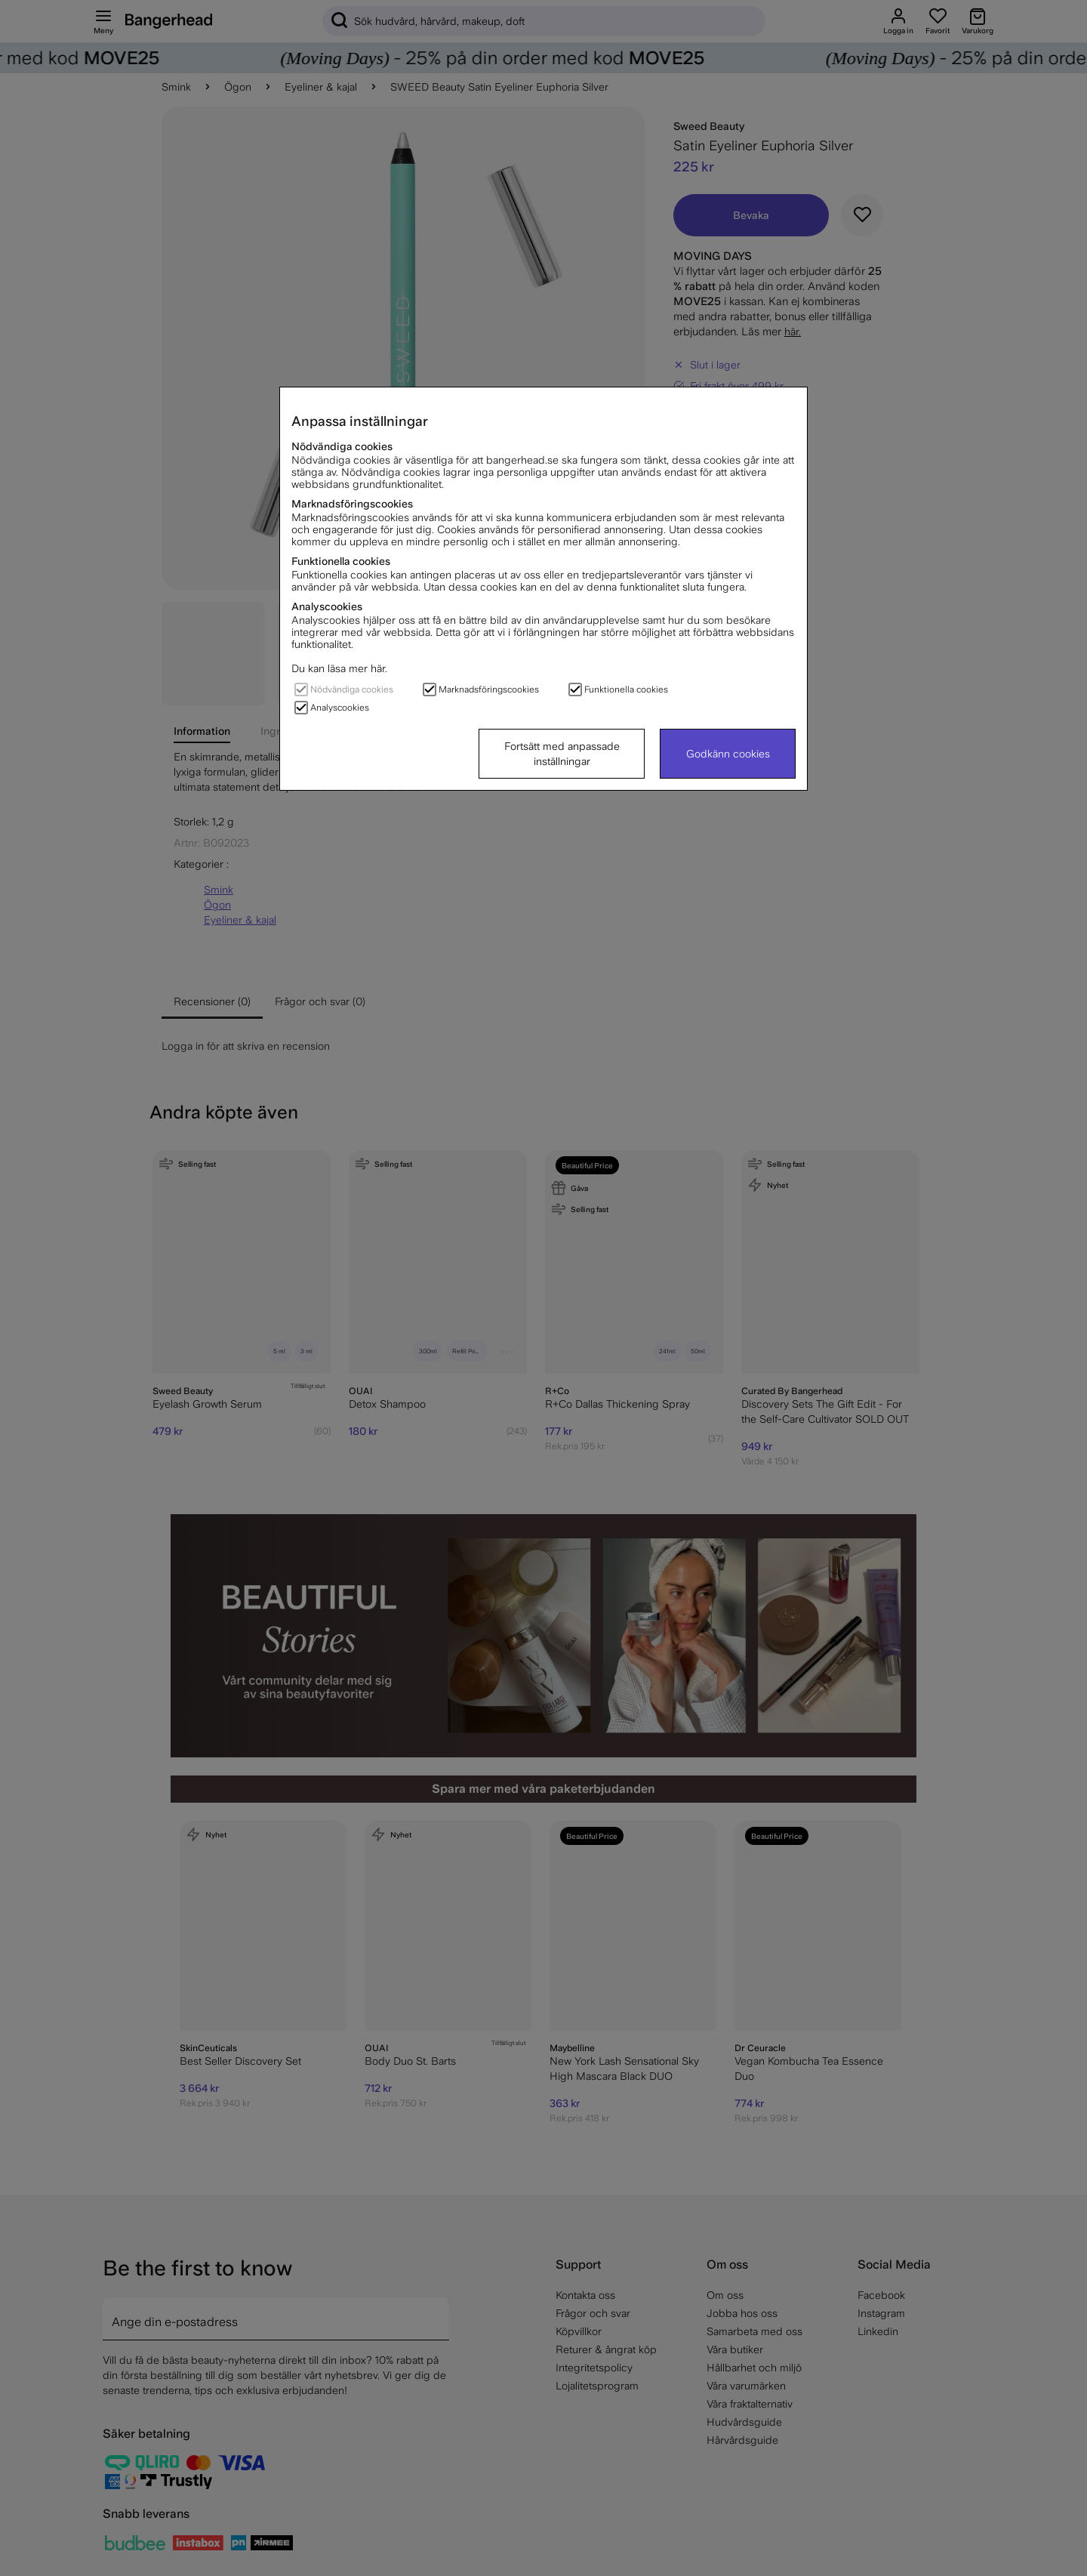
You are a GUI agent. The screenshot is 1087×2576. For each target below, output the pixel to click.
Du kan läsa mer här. (339, 668)
